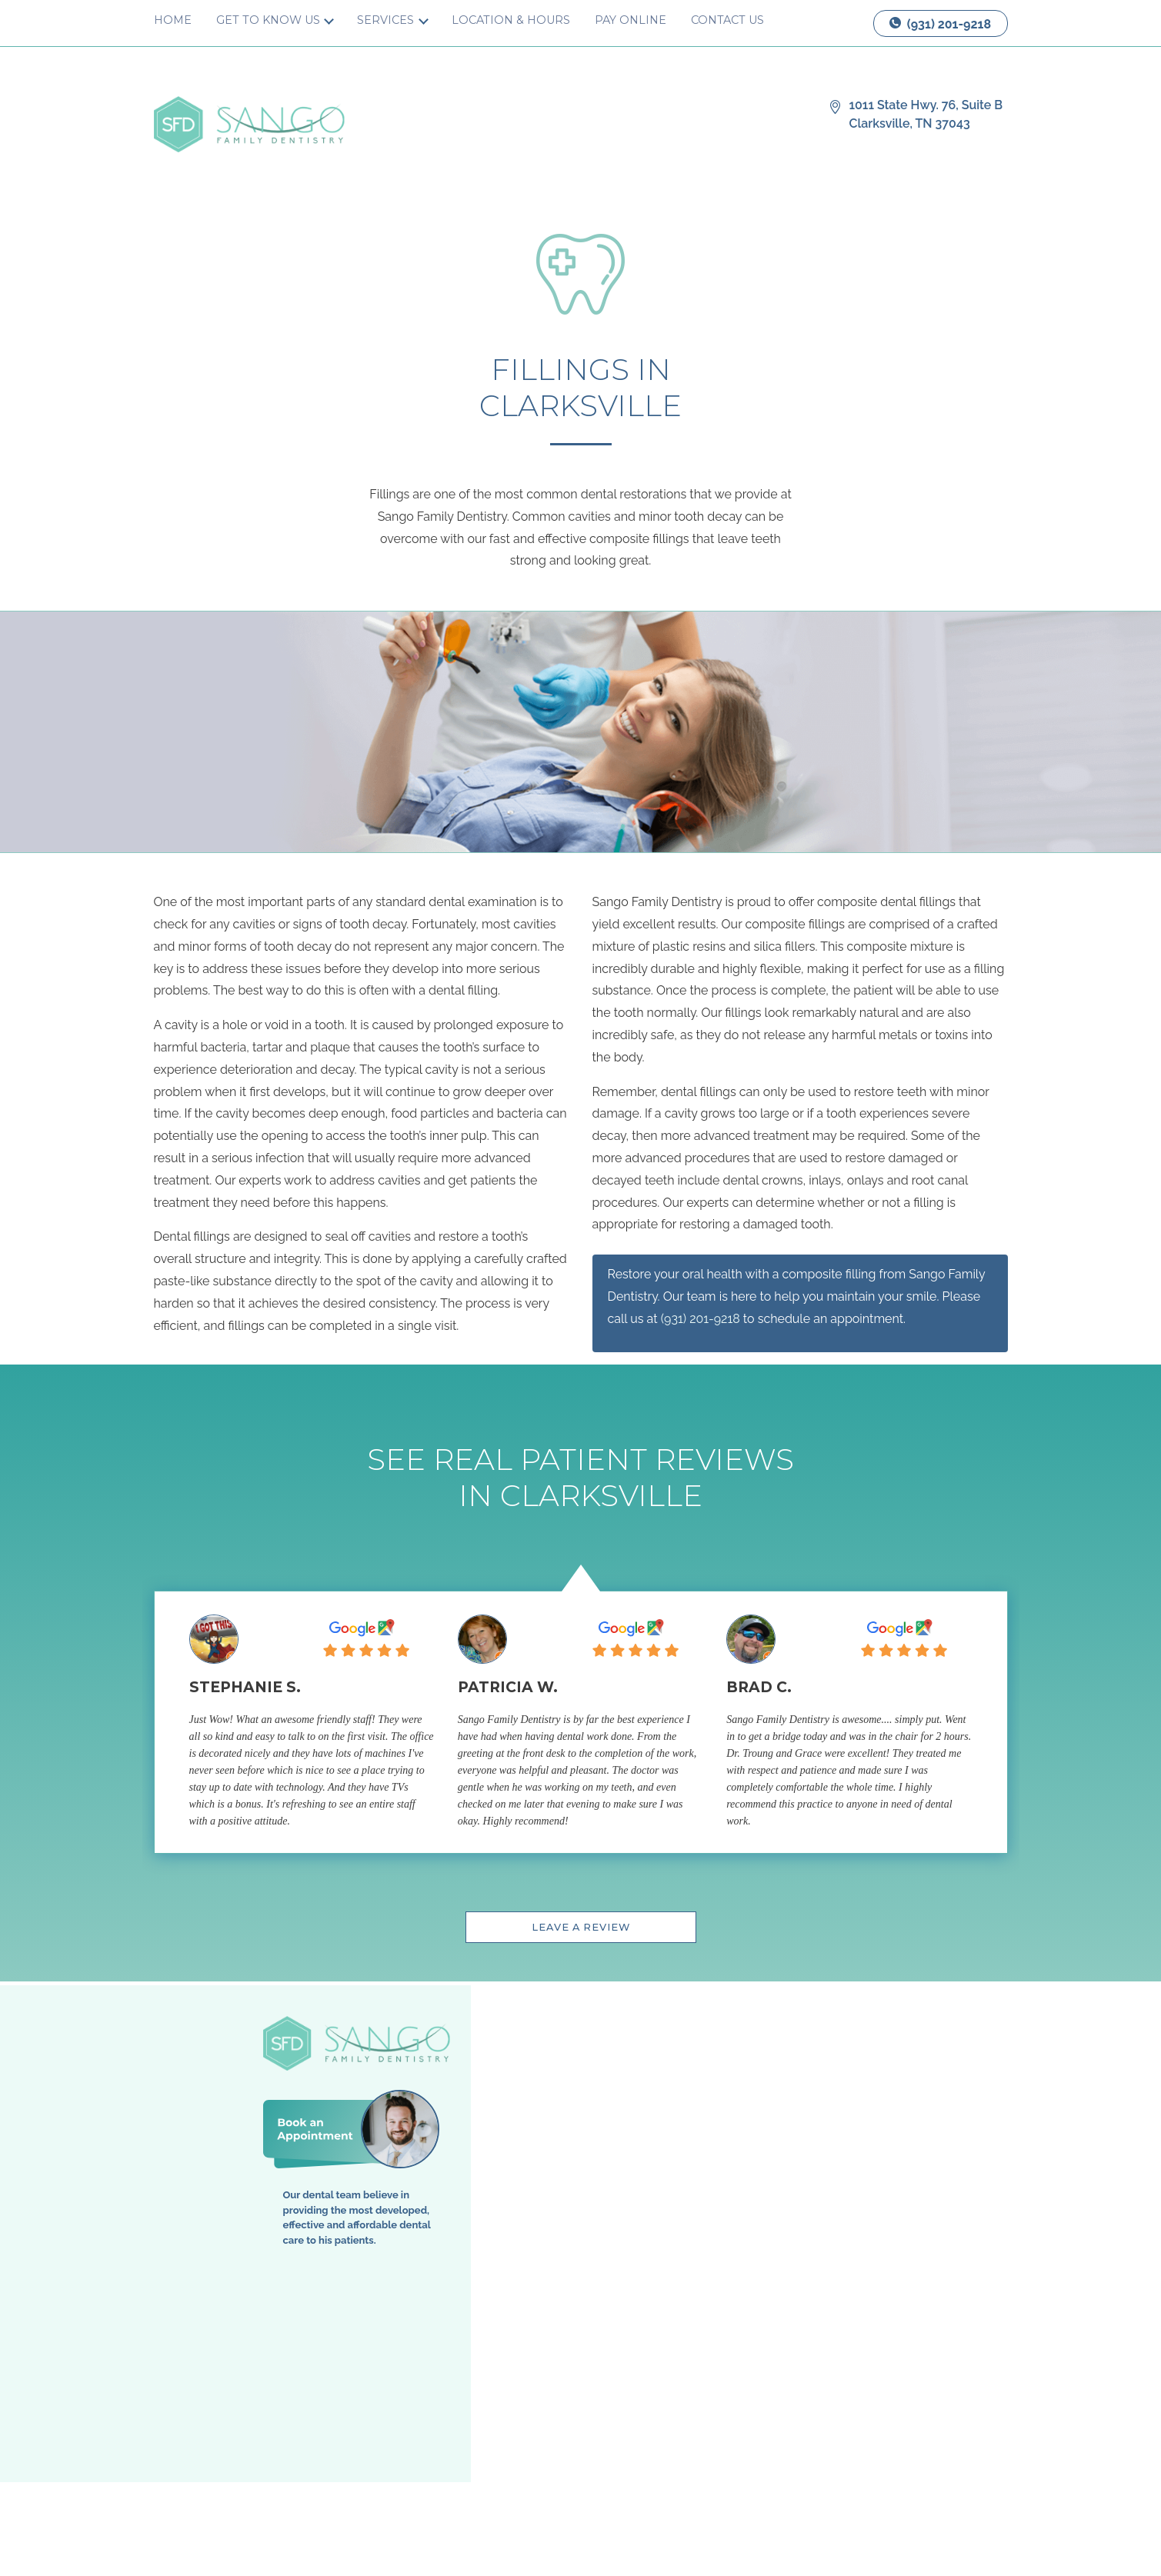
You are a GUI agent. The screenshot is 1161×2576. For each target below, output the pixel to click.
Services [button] (387, 20)
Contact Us (727, 20)
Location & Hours (511, 20)
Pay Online (630, 20)
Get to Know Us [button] (269, 20)
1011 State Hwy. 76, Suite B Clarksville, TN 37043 (926, 114)
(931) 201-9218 (940, 24)
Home (173, 20)
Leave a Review (581, 1927)
